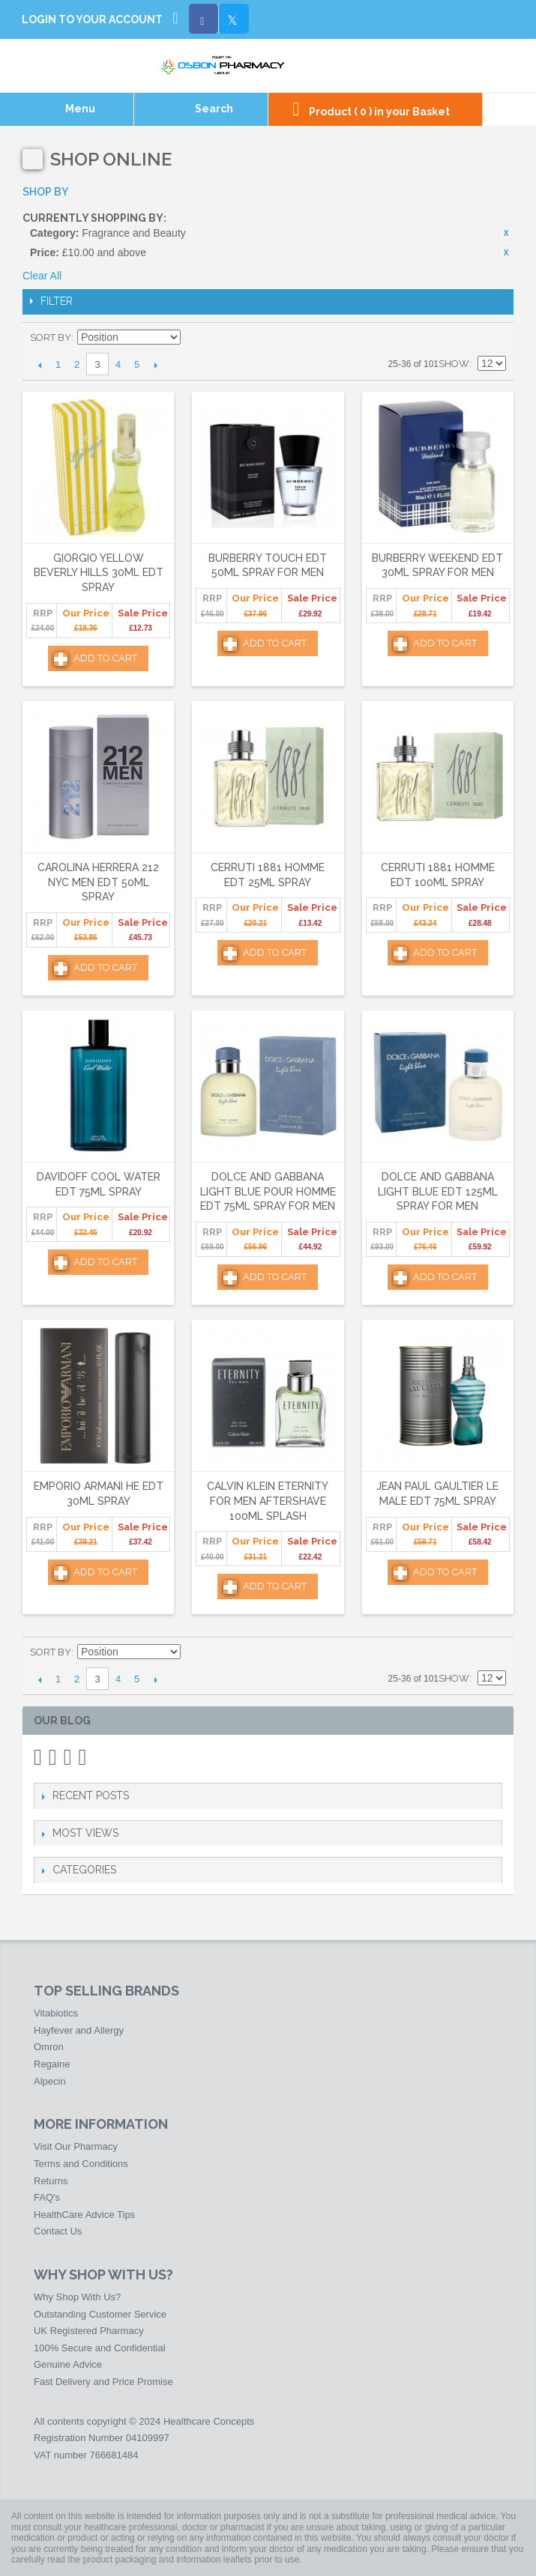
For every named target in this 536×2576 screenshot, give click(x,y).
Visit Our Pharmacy (76, 2146)
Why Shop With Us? (77, 2297)
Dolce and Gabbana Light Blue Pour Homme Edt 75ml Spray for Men (268, 1191)
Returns (51, 2180)
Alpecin (50, 2081)
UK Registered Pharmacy (89, 2330)
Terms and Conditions (81, 2163)
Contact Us (58, 2231)
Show (454, 363)
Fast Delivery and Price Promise (103, 2381)
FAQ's (47, 2197)
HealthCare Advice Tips (84, 2214)
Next (155, 365)
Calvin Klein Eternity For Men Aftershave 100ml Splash (267, 1500)
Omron (49, 2046)
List (495, 338)
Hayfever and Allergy (79, 2030)
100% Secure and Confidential (100, 2348)
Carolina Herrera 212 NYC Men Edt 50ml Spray (98, 882)
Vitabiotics (56, 2013)
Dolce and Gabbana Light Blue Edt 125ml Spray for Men (438, 1191)
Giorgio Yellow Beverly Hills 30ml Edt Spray (98, 572)
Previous (39, 365)
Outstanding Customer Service (100, 2314)
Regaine (52, 2064)
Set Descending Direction (194, 338)
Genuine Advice (68, 2364)
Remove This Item (506, 232)
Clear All (41, 276)
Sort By (50, 337)
